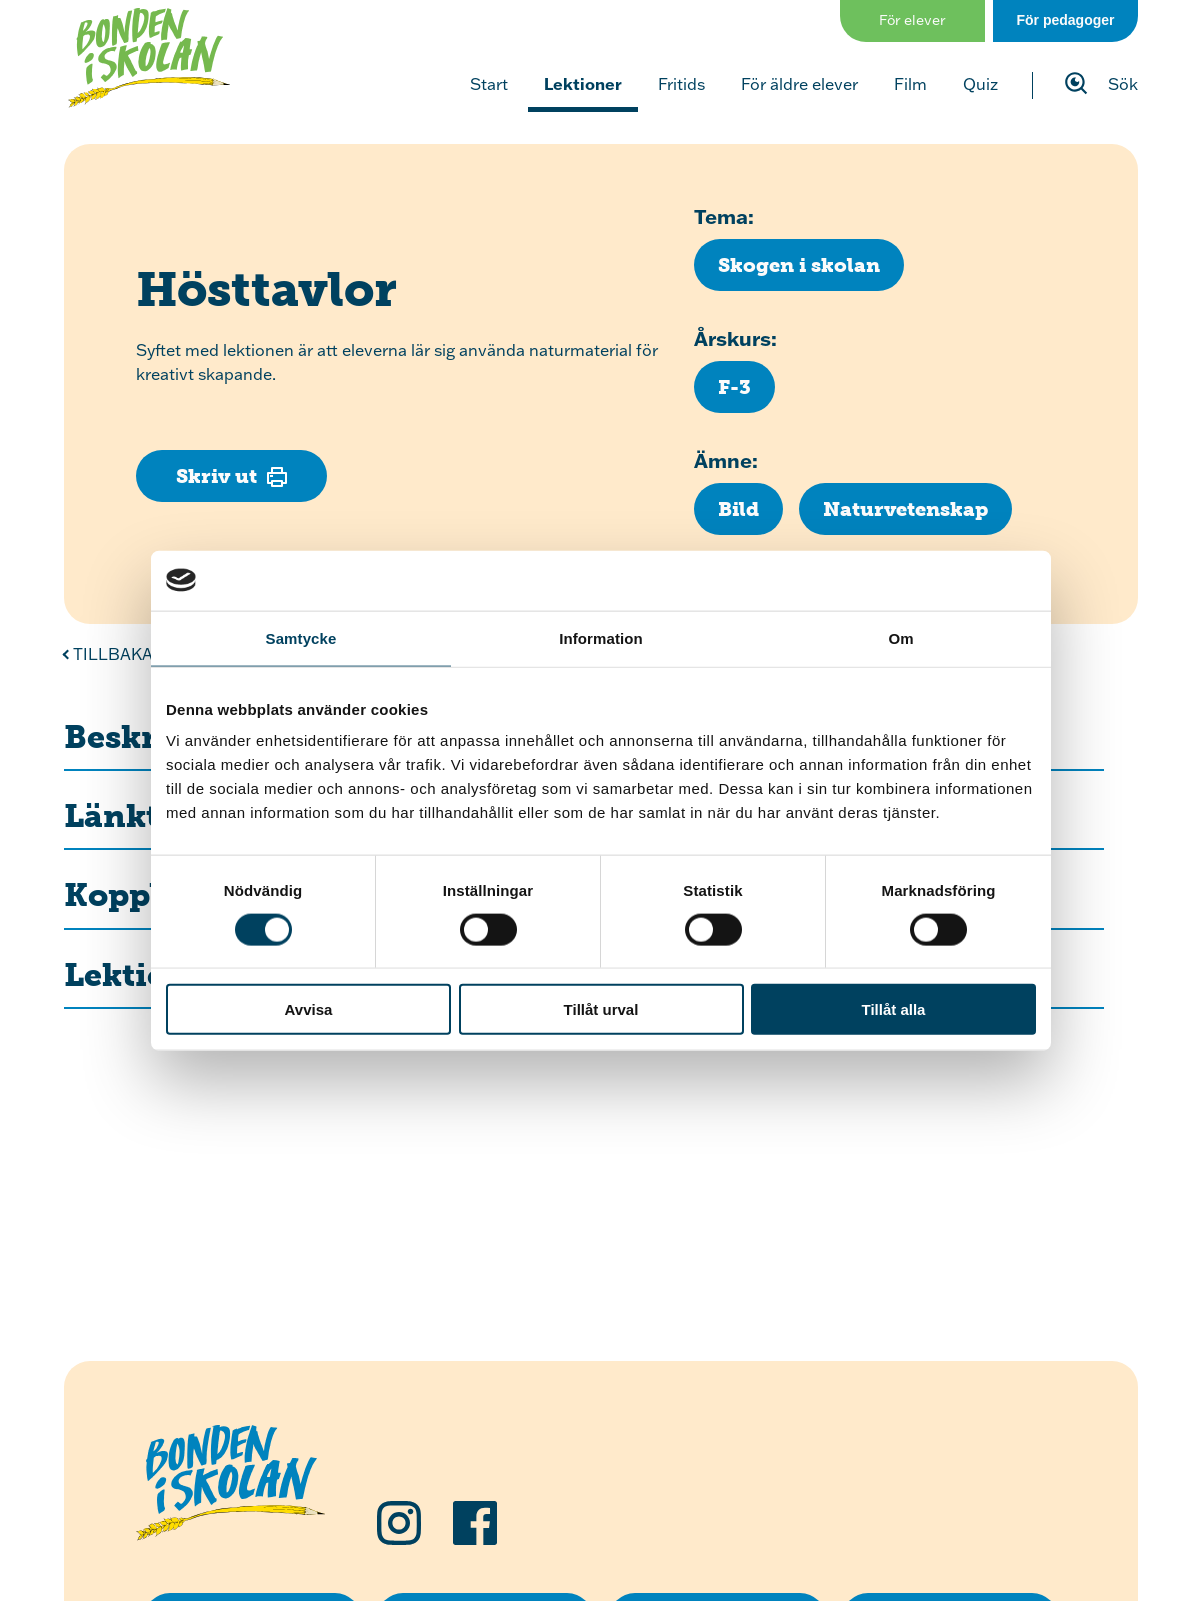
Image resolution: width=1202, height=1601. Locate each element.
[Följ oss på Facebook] (475, 1523)
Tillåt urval (601, 1009)
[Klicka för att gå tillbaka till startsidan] (149, 58)
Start (489, 84)
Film (910, 84)
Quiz (980, 84)
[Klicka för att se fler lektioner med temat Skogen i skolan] (799, 265)
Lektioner (583, 83)
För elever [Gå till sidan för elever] (912, 20)
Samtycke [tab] (301, 637)
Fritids (681, 84)
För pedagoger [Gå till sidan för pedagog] (1065, 20)
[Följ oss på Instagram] (399, 1523)
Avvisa (309, 1009)
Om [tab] (900, 637)
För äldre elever (799, 84)
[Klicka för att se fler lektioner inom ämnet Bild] (738, 509)
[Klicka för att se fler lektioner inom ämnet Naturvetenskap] (905, 509)
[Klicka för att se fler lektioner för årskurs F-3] (734, 387)
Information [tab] (601, 637)
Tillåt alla (894, 1009)
